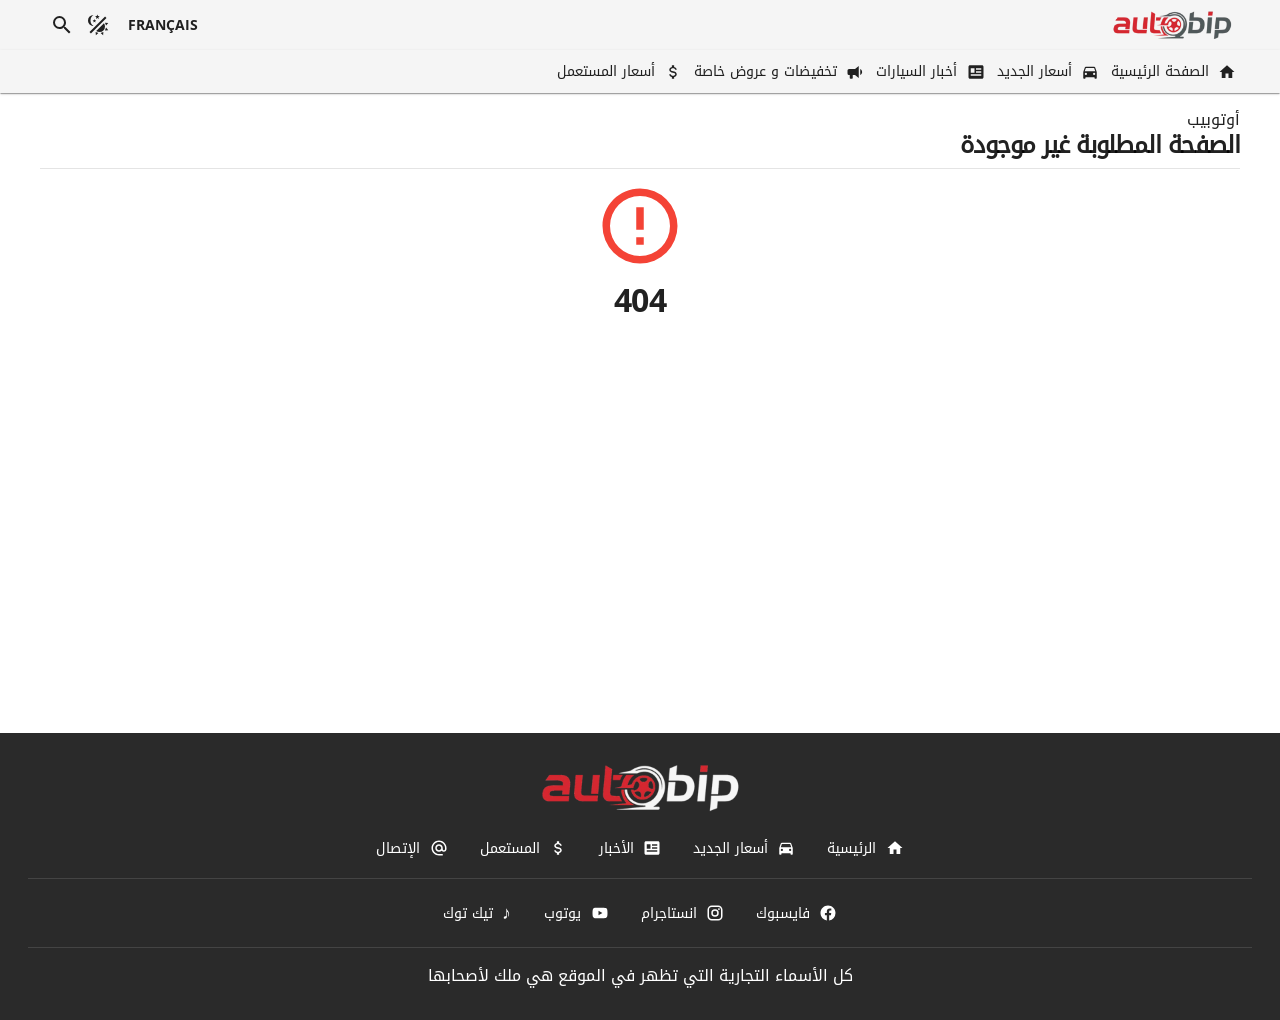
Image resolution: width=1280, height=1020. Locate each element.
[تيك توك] (478, 913)
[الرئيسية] (865, 848)
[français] (163, 25)
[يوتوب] (576, 913)
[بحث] (62, 25)
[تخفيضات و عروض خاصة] (777, 71)
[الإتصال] (411, 848)
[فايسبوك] (796, 913)
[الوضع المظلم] (98, 25)
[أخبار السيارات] (928, 71)
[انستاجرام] (682, 913)
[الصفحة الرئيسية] (1171, 71)
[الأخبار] (630, 848)
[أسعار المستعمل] (617, 71)
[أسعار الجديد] (1046, 71)
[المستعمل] (523, 848)
